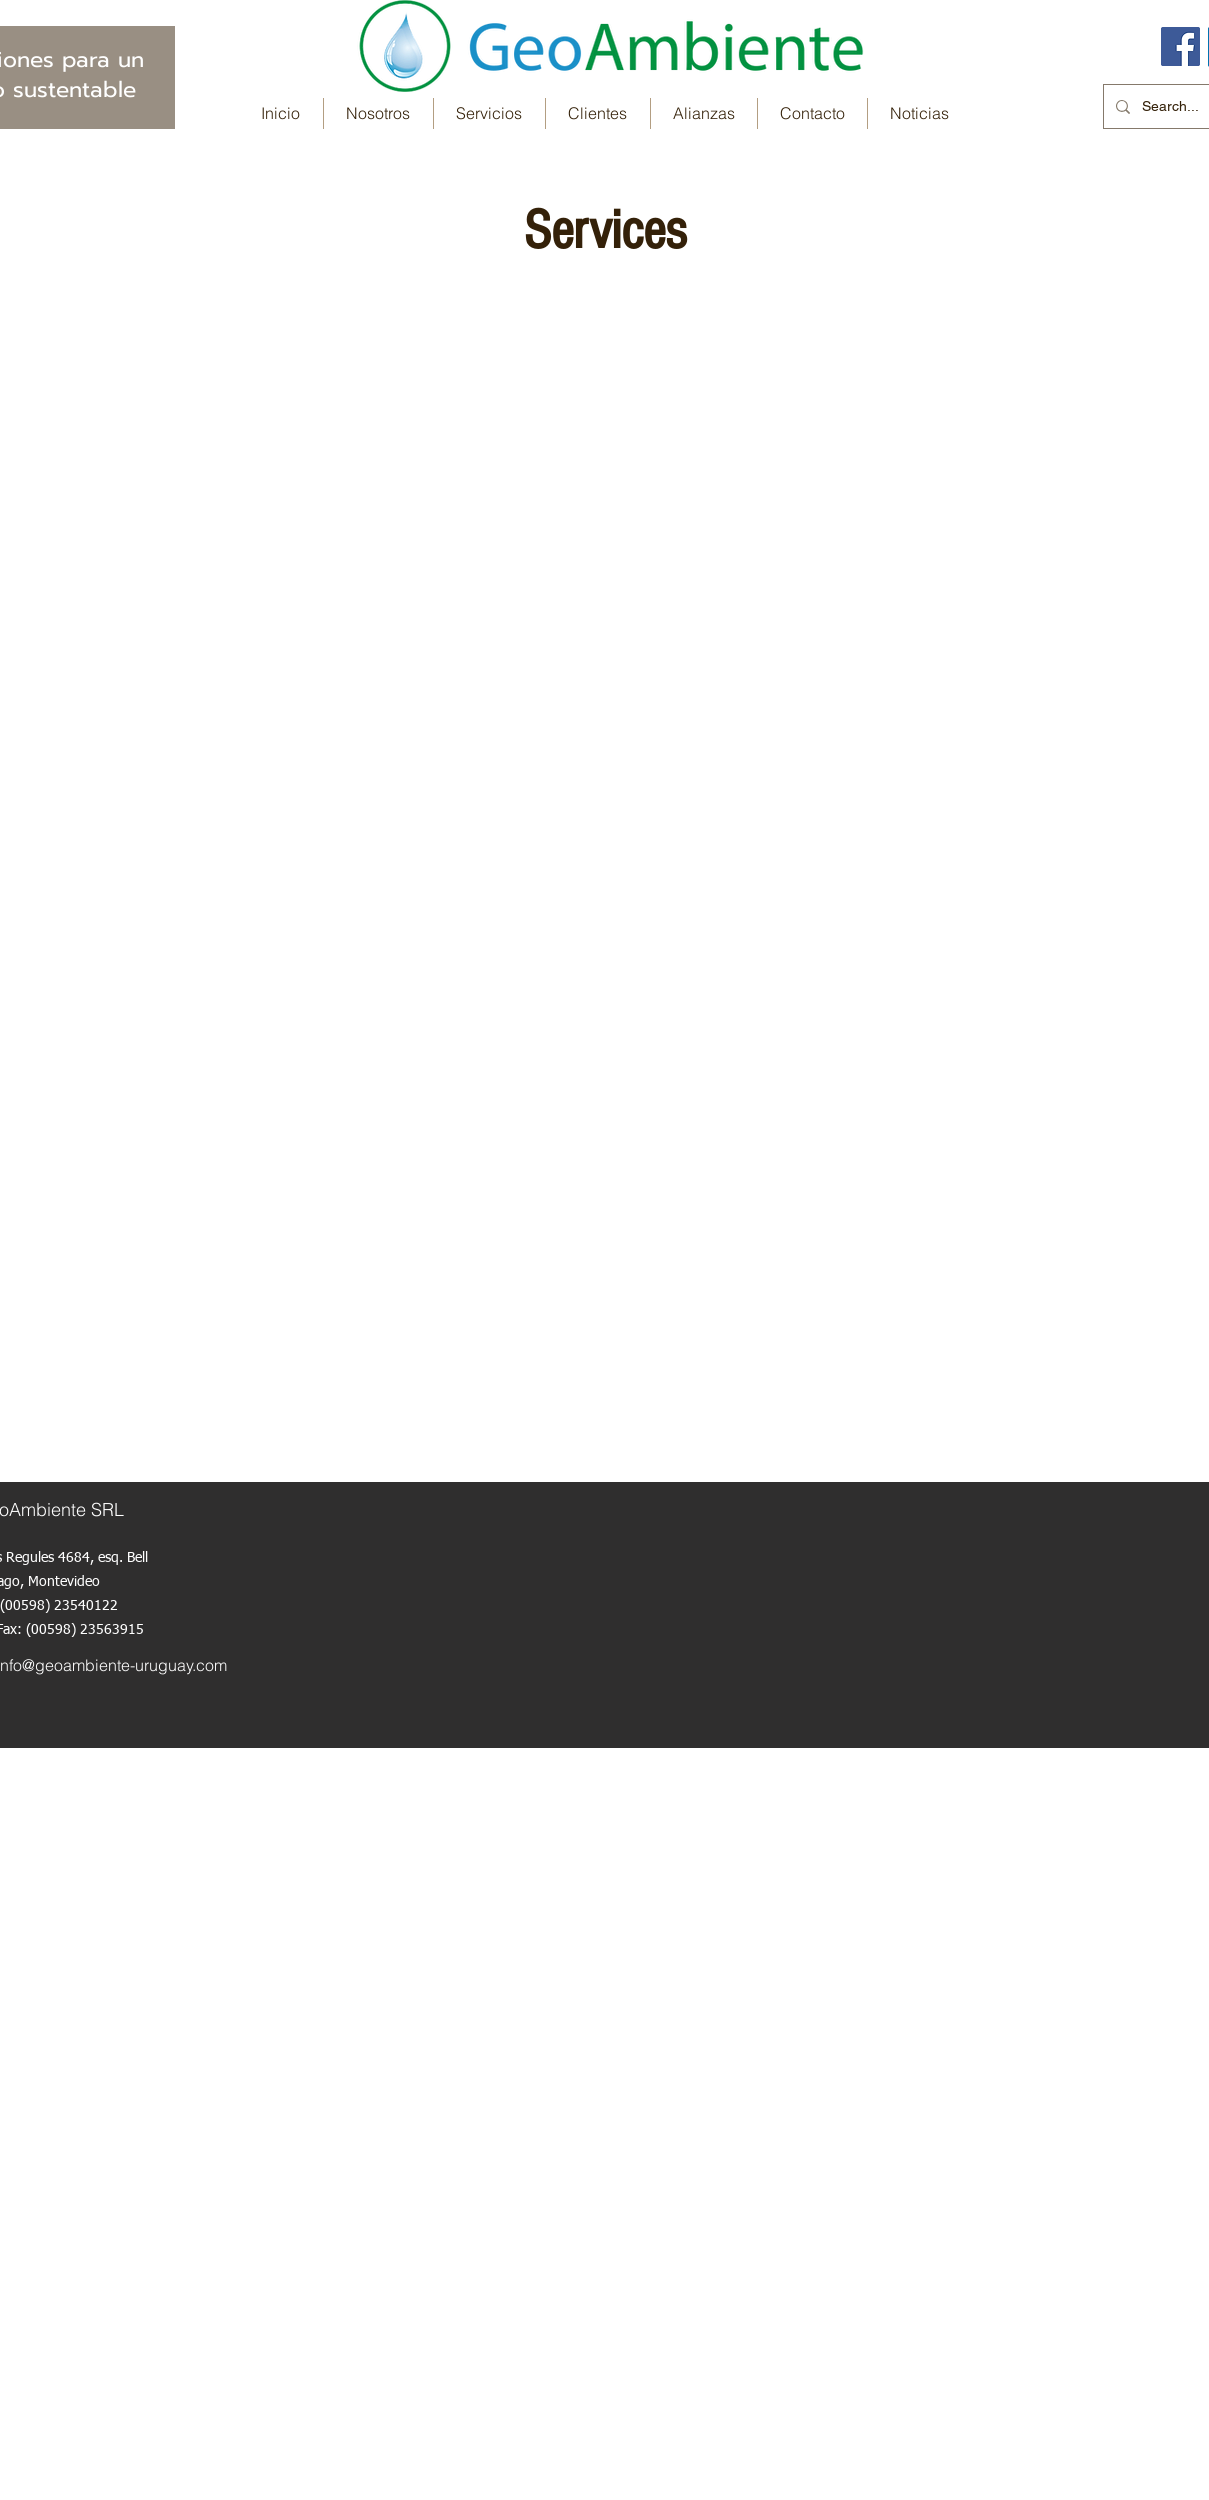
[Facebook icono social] (1180, 46)
